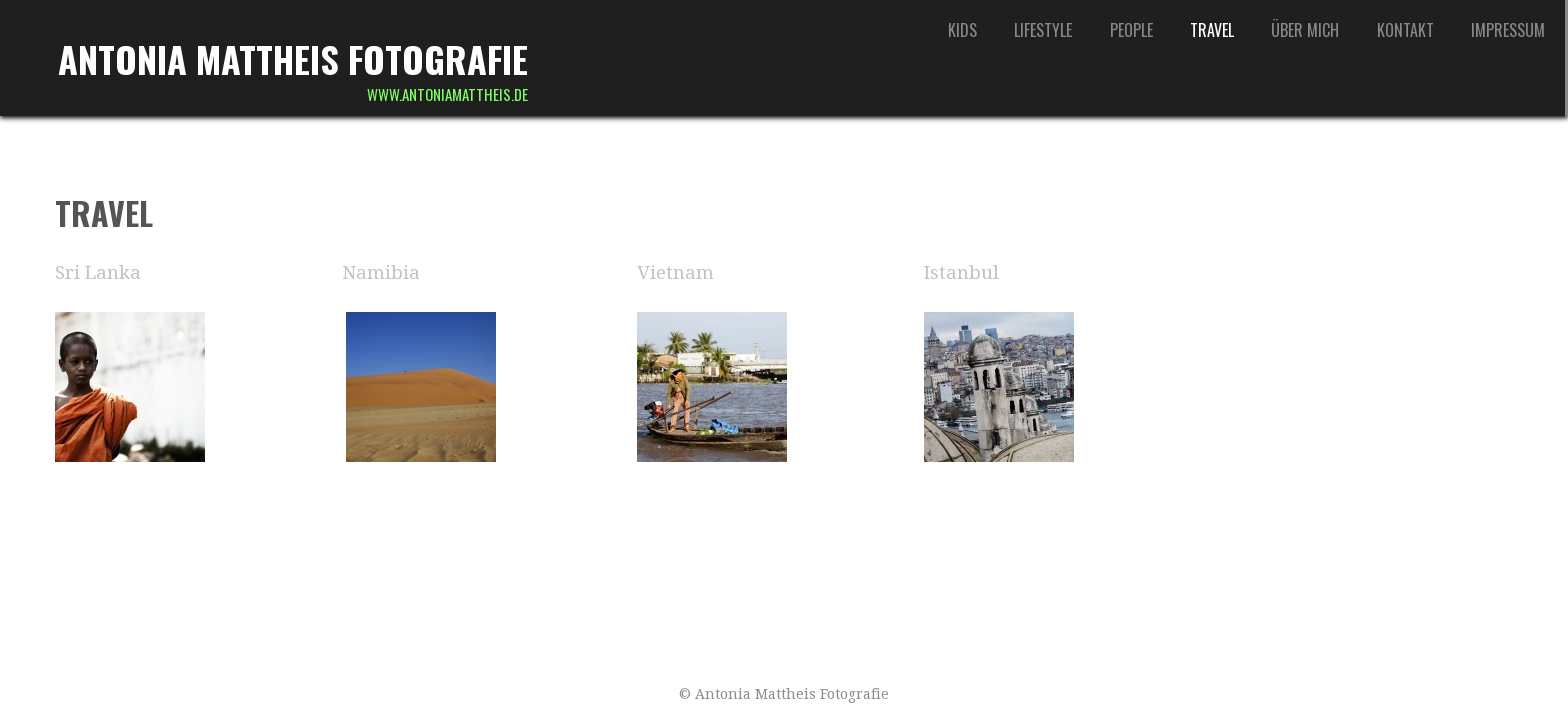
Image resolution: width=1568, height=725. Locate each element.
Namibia (381, 272)
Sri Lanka (98, 272)
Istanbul (961, 272)
